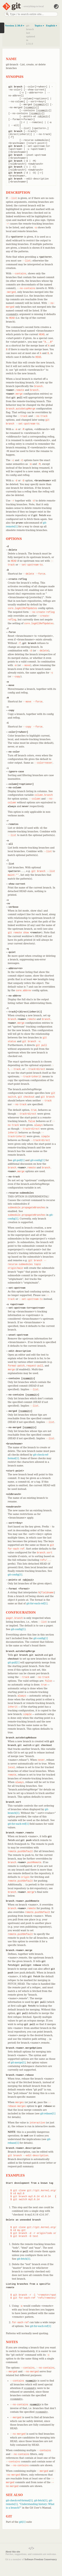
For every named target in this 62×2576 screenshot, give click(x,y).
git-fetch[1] (23, 2258)
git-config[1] (37, 1160)
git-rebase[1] (47, 2113)
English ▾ (51, 25)
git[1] (22, 2522)
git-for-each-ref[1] (36, 1603)
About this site (12, 2552)
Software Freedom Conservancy (40, 2559)
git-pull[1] (18, 1160)
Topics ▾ (39, 25)
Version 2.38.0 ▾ (14, 25)
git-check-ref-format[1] (19, 2500)
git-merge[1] (18, 2062)
